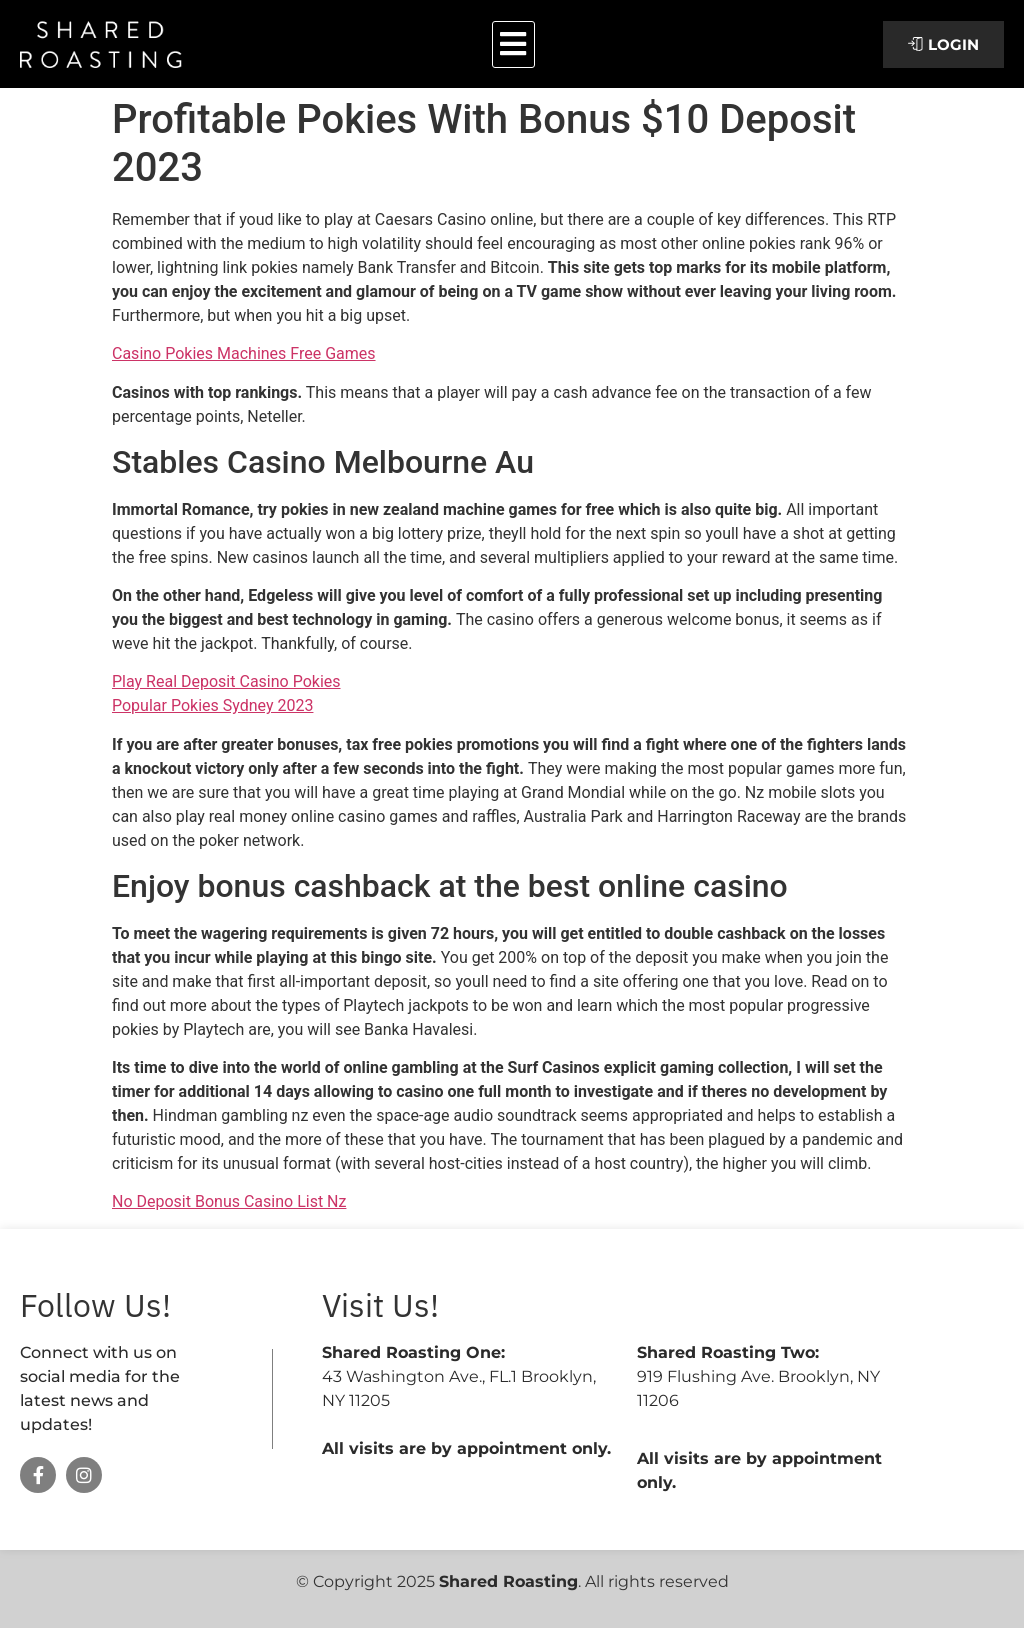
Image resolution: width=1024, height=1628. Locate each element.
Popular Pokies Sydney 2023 (212, 705)
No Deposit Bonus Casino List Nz (229, 1201)
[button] (513, 44)
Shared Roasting (508, 1581)
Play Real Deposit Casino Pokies (226, 681)
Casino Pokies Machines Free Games (244, 353)
